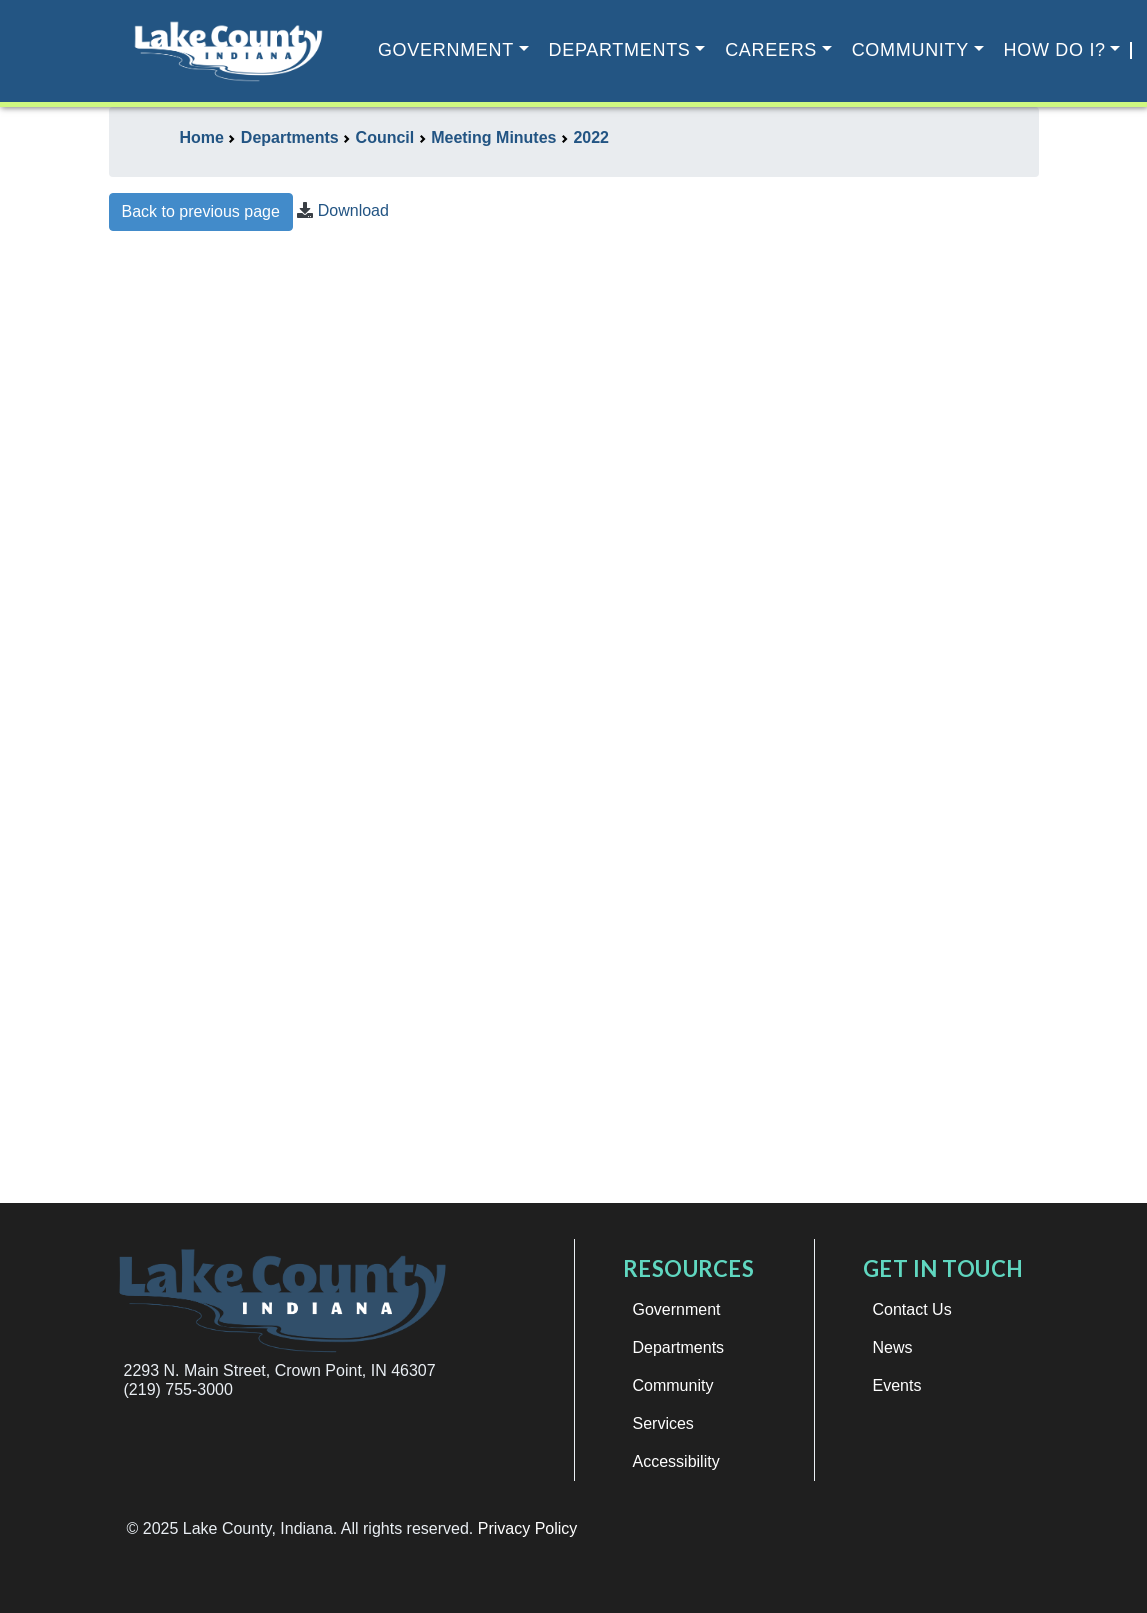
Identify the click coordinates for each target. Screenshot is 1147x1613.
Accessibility (676, 1461)
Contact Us (912, 1309)
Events (897, 1385)
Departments (620, 50)
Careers (771, 50)
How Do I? (1055, 50)
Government (446, 50)
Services (663, 1423)
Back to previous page (201, 211)
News (893, 1347)
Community (910, 50)
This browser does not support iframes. (574, 726)
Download (353, 210)
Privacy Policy (528, 1528)
